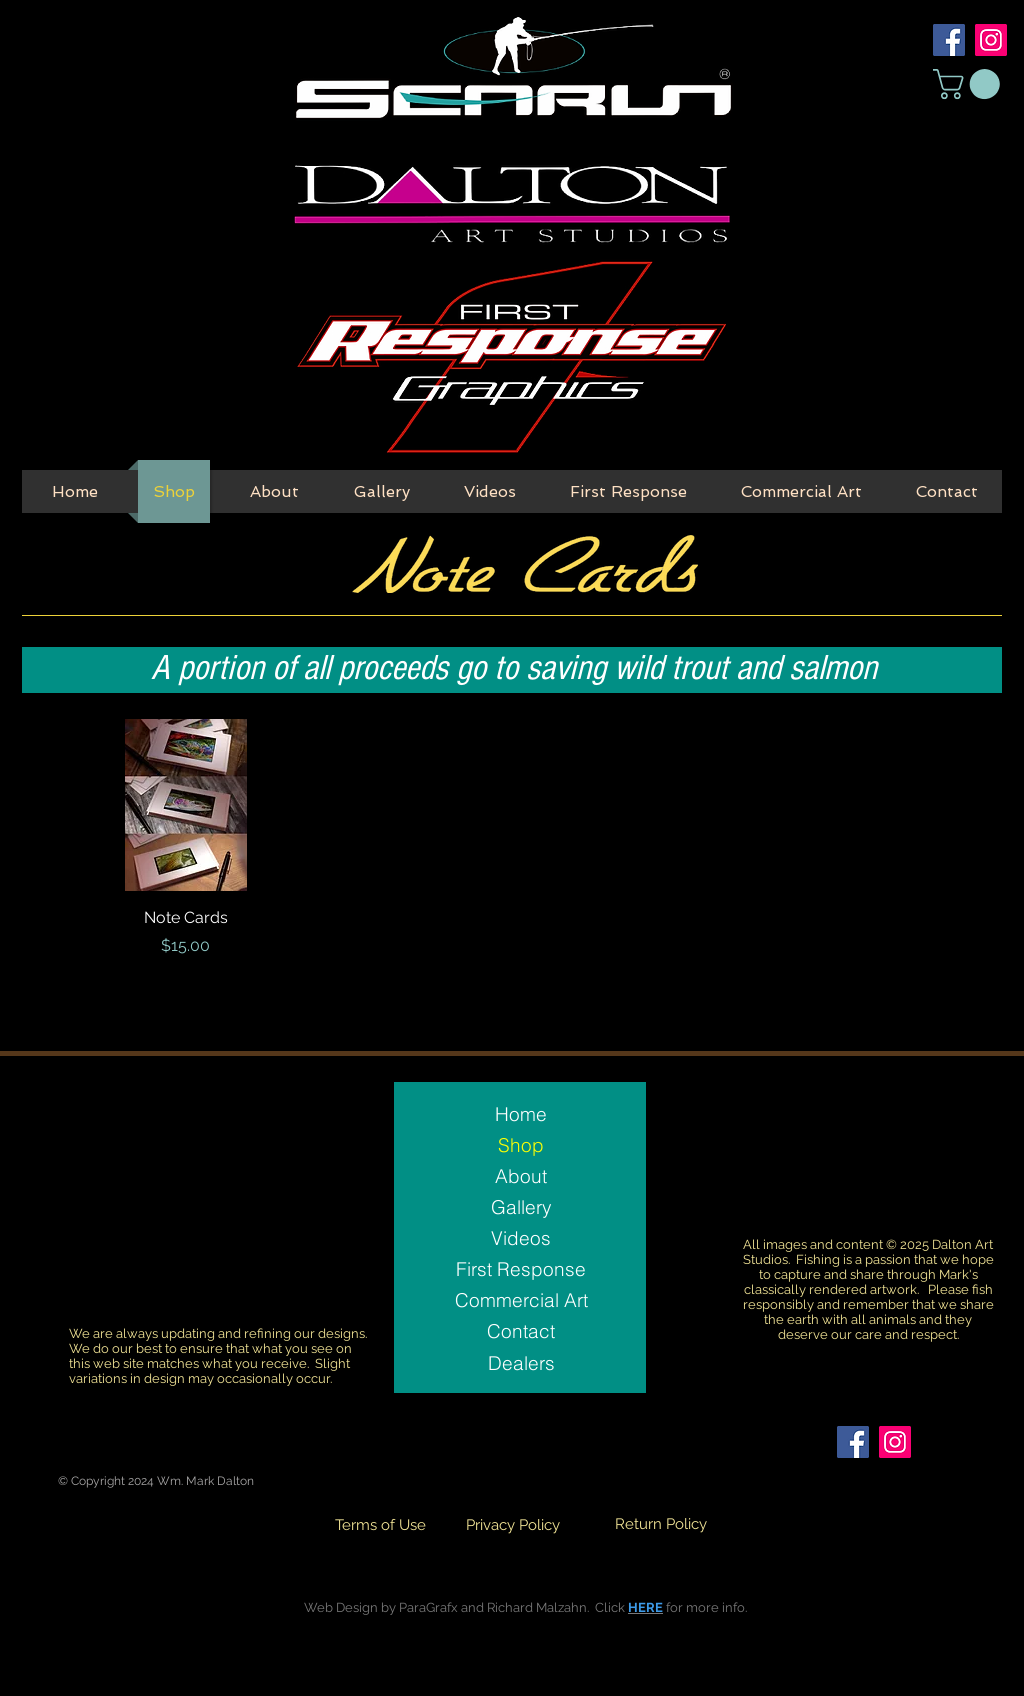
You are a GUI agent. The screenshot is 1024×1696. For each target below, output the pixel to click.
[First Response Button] (511, 359)
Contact (521, 1331)
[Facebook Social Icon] (949, 40)
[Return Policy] (661, 1524)
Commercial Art (521, 1300)
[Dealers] (521, 1363)
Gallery (521, 1207)
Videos (521, 1238)
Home (521, 1114)
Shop (521, 1145)
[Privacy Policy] (513, 1525)
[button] (970, 84)
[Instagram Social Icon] (991, 40)
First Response (521, 1269)
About (521, 1176)
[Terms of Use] (380, 1525)
